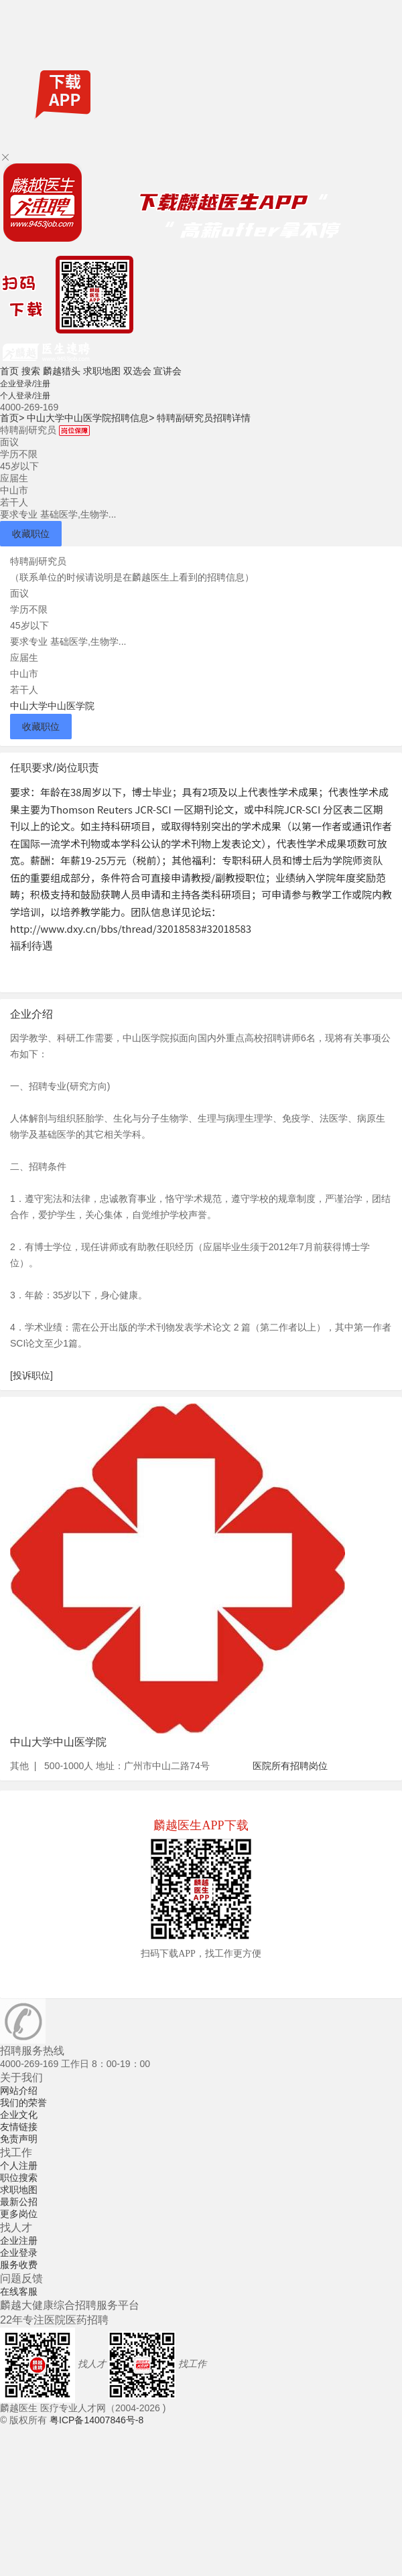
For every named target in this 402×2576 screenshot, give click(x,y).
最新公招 (19, 2201)
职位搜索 (19, 2177)
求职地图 (102, 371)
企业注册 (19, 2240)
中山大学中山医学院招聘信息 (90, 417)
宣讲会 (167, 371)
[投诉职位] (31, 1375)
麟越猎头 (61, 371)
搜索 (30, 371)
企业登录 (19, 2252)
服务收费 (19, 2264)
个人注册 (19, 2165)
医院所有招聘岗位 (290, 1765)
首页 (9, 371)
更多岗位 (19, 2213)
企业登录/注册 (25, 383)
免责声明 (19, 2138)
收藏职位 (31, 533)
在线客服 (19, 2291)
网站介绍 (19, 2090)
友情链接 (19, 2126)
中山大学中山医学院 (52, 705)
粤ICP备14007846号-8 (96, 2420)
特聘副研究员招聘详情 (204, 417)
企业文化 (19, 2114)
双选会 (137, 371)
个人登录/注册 (25, 395)
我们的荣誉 (23, 2102)
